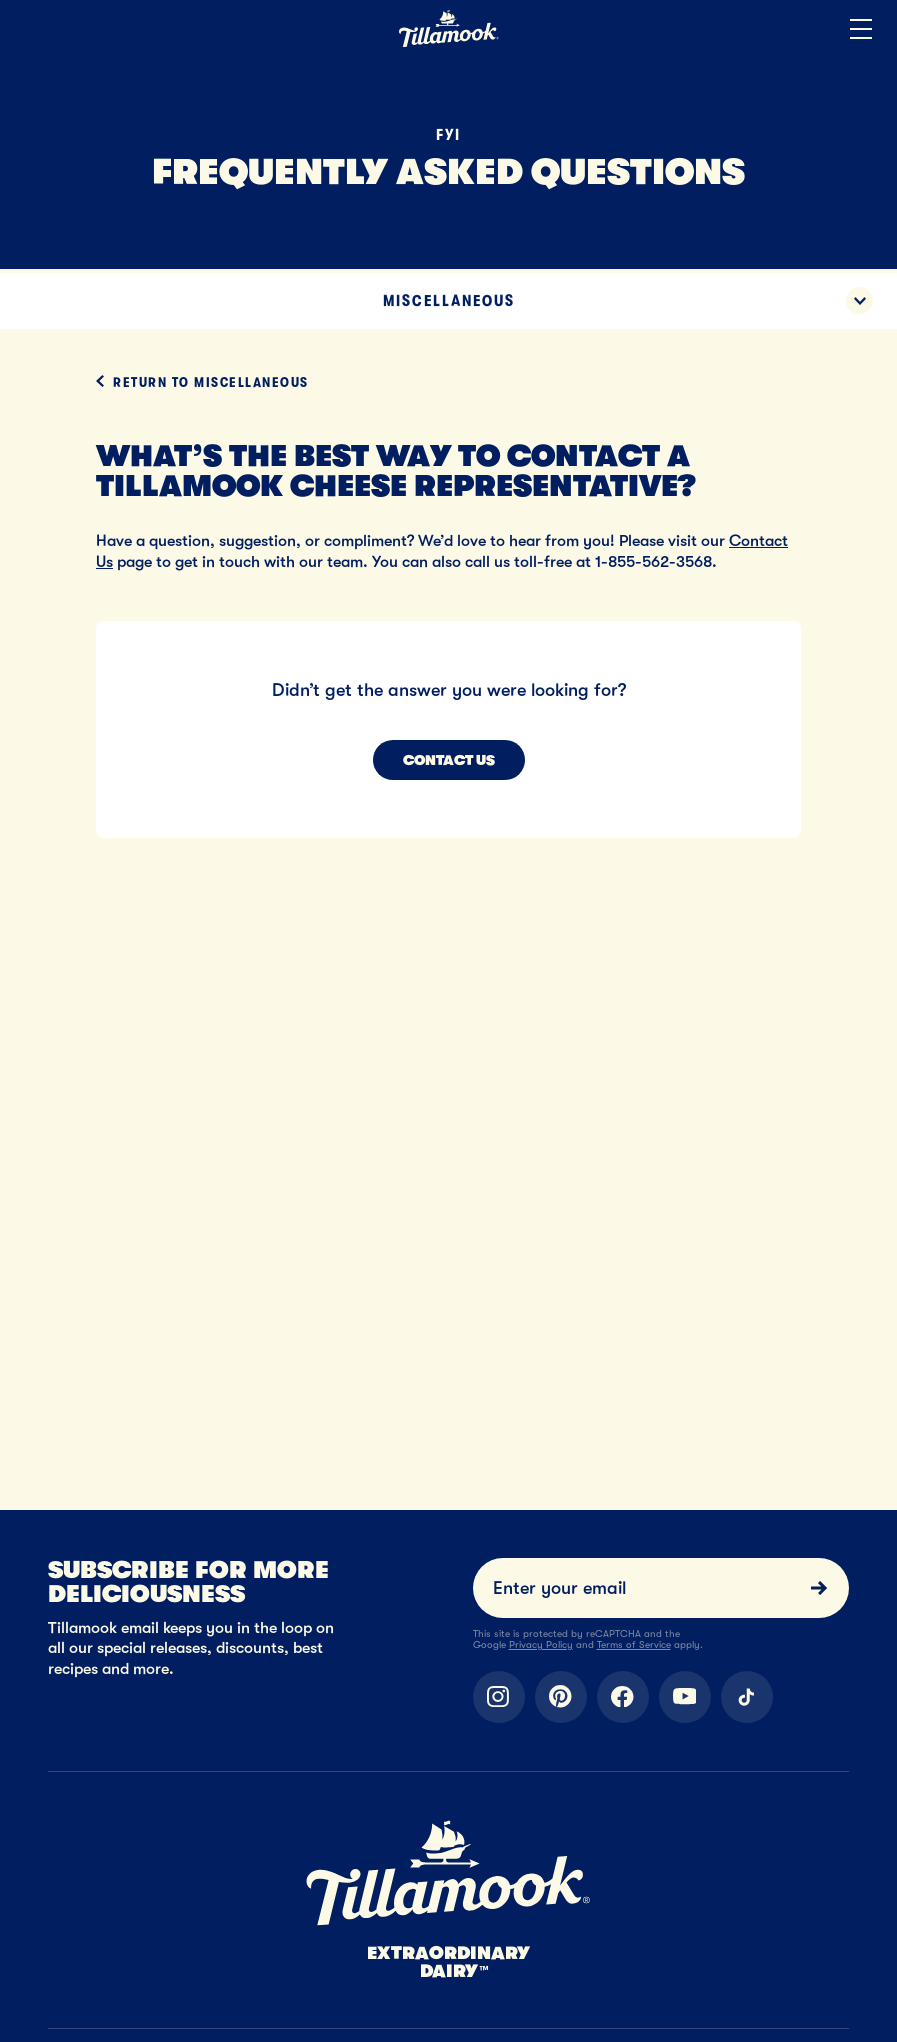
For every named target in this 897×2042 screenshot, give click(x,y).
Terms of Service (634, 1644)
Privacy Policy (541, 1644)
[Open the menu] (861, 30)
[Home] (449, 43)
